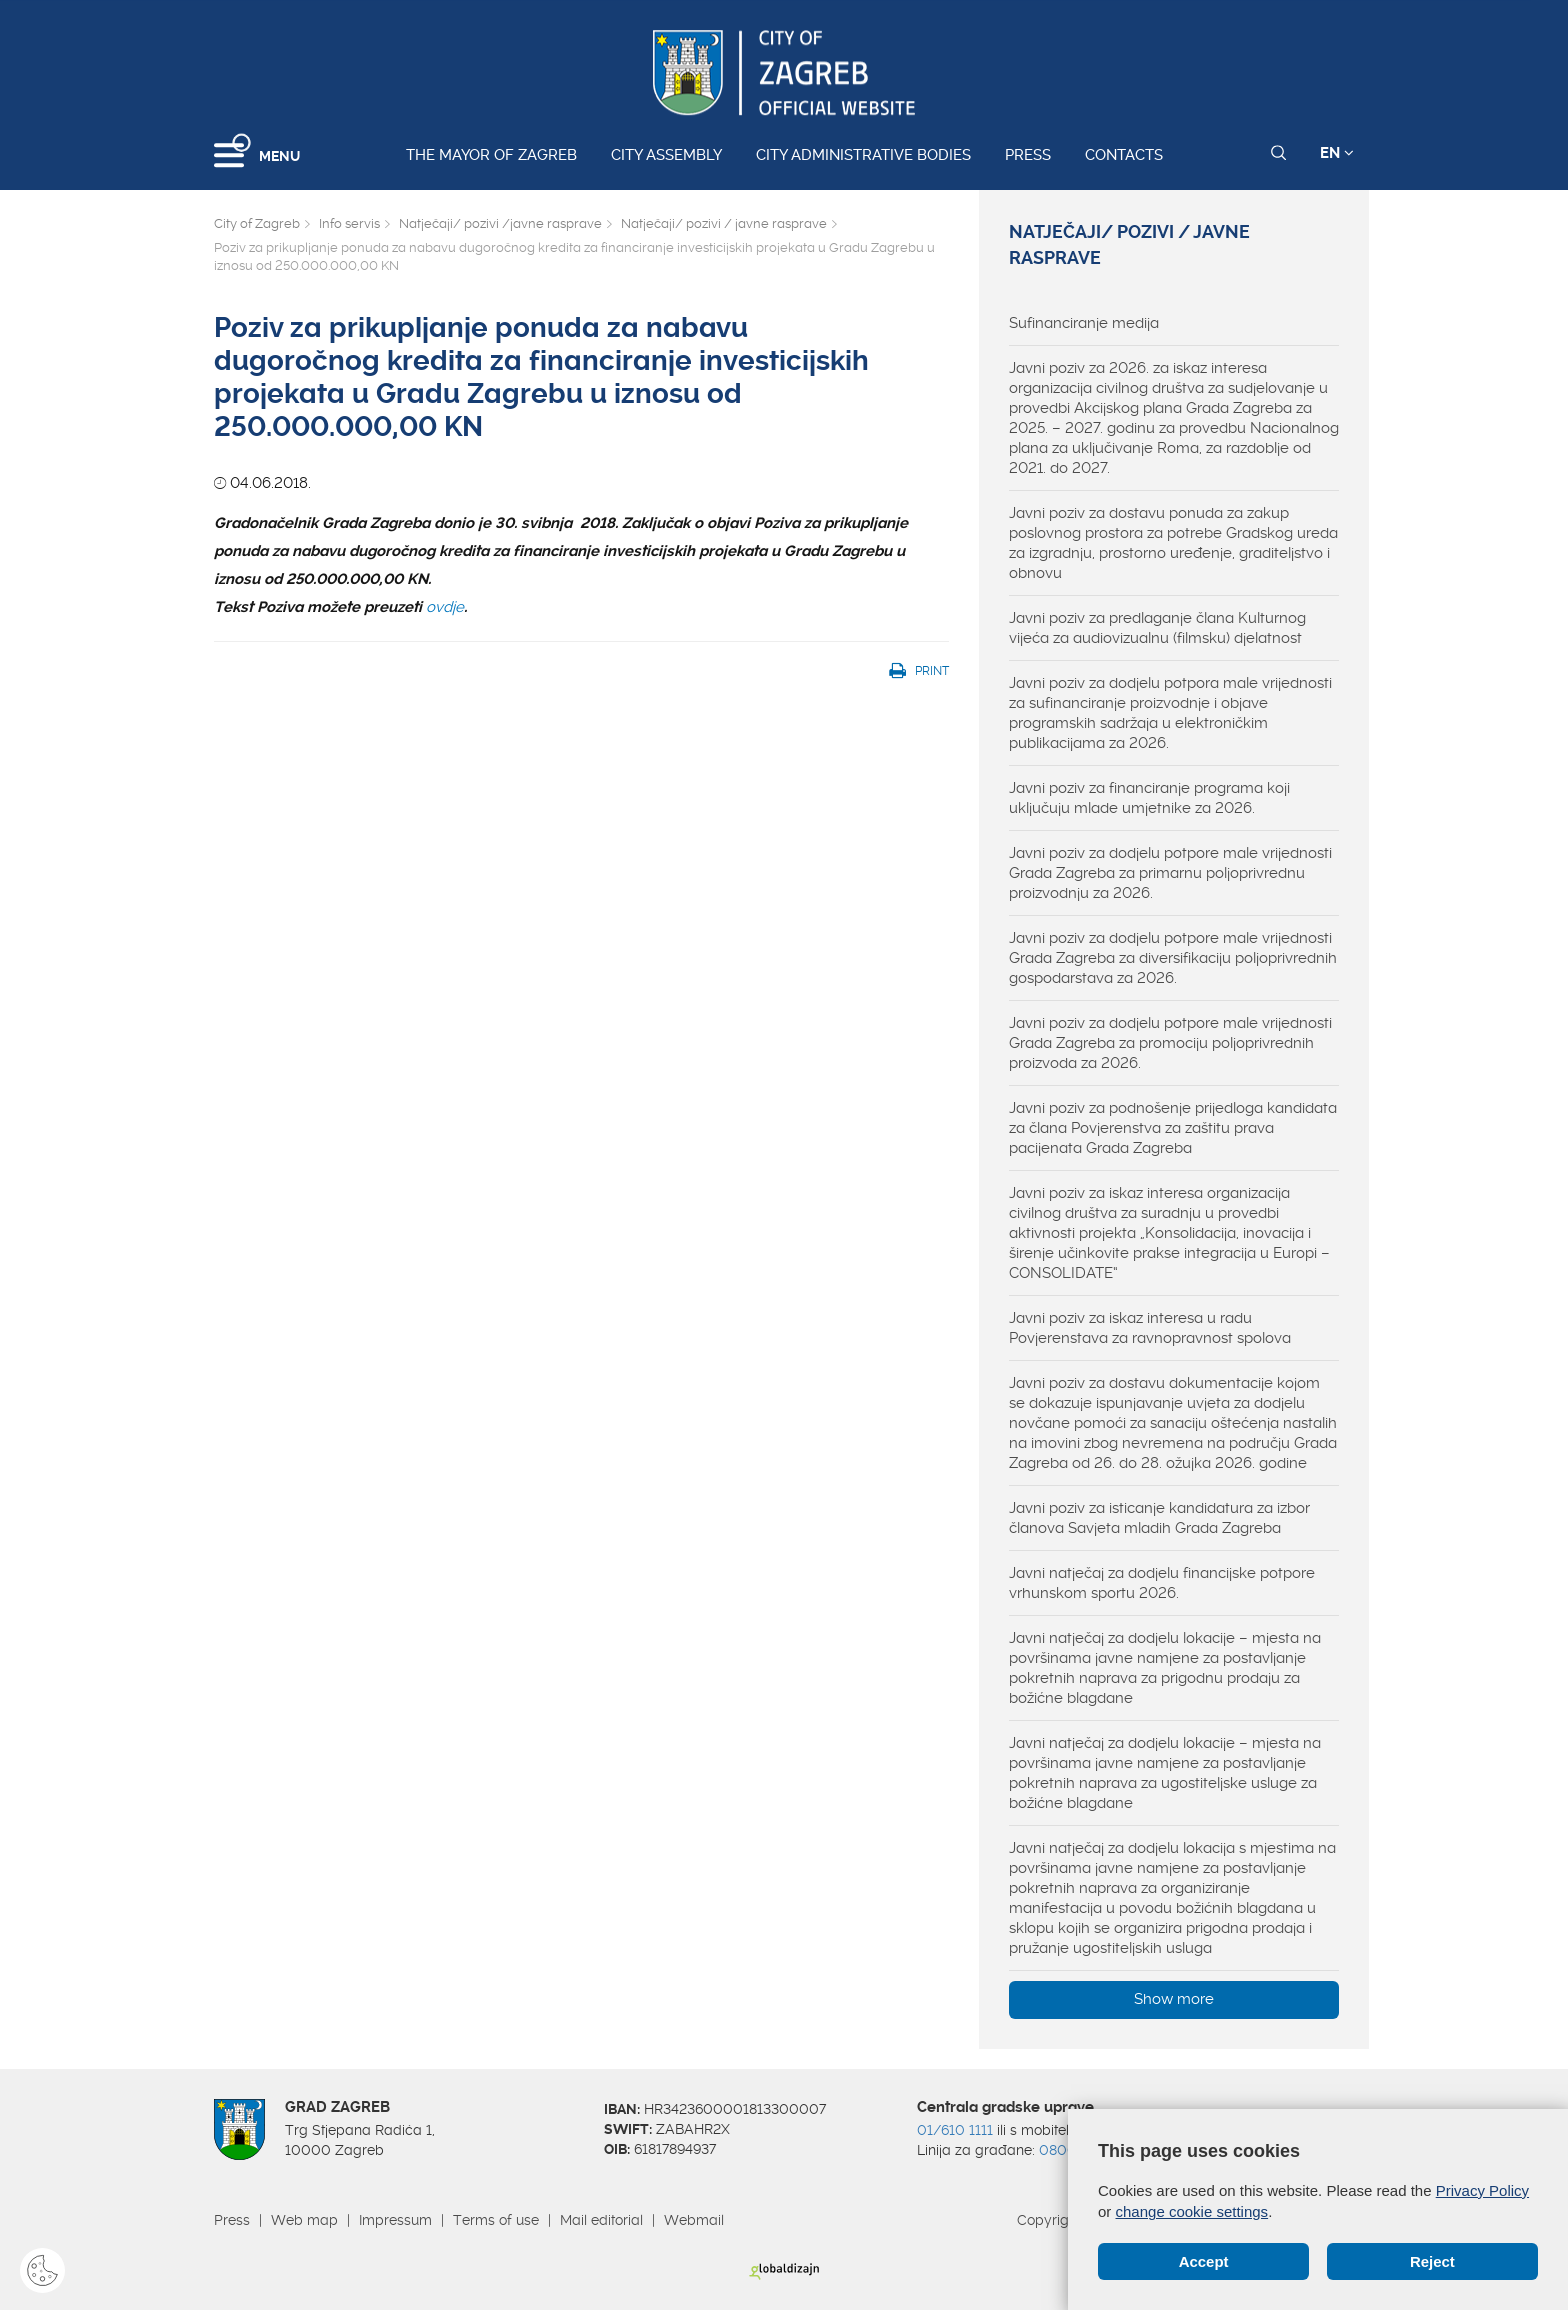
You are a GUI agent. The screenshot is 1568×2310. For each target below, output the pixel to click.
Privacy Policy (1482, 2190)
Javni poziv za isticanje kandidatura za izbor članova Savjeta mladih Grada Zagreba (1159, 1518)
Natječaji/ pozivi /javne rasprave (500, 223)
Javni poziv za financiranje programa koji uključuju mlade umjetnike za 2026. (1149, 798)
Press (1028, 155)
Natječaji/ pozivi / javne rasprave (724, 223)
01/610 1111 (955, 2130)
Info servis (349, 223)
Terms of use (496, 2220)
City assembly (666, 155)
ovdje (445, 607)
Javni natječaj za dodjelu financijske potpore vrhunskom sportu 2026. (1162, 1583)
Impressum (395, 2220)
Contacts (1124, 155)
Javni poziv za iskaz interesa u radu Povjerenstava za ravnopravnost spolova (1150, 1328)
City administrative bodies (863, 155)
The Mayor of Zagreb (491, 155)
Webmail (694, 2220)
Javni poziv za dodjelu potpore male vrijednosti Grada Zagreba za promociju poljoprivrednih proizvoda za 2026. (1170, 1043)
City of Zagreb (257, 223)
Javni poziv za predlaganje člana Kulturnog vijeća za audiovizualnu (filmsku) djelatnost (1157, 628)
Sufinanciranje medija (1084, 323)
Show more (1174, 1999)
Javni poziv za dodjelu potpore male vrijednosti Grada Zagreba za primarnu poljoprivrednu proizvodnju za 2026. (1170, 873)
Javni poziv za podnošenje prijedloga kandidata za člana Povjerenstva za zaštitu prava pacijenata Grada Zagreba (1173, 1128)
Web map (304, 2220)
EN (1337, 153)
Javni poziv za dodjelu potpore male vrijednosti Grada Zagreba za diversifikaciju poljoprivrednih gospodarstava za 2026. (1173, 958)
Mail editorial (601, 2220)
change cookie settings (1192, 2211)
